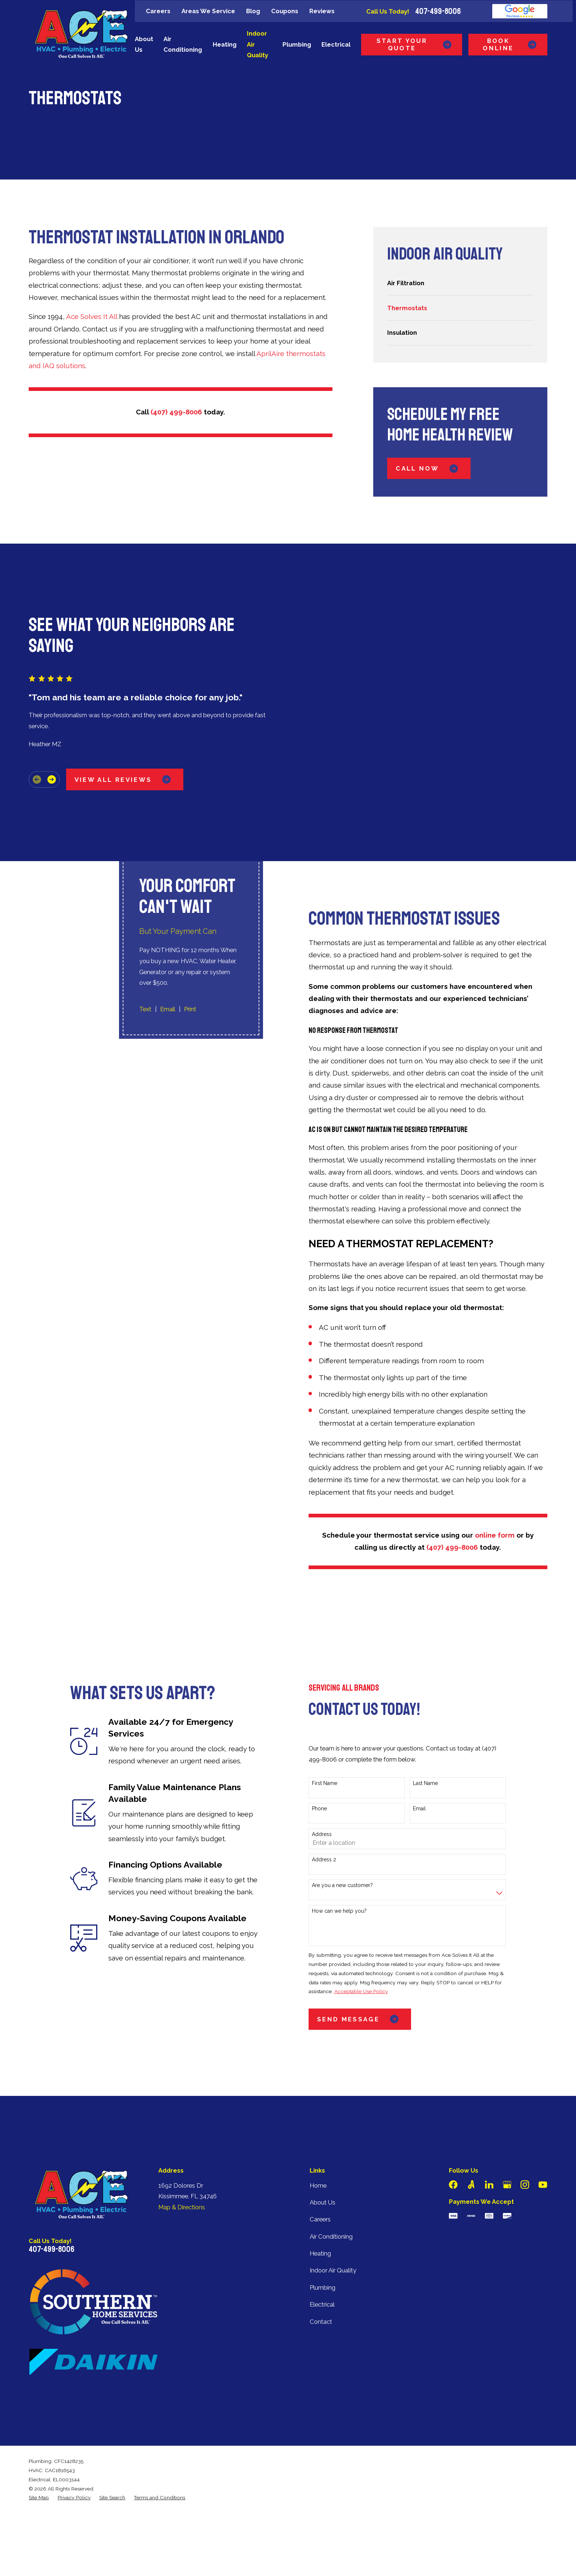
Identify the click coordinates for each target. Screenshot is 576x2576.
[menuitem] (460, 283)
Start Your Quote (415, 44)
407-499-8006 (438, 11)
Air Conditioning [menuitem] (182, 44)
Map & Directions (181, 2207)
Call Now (429, 468)
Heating (320, 2253)
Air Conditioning (331, 2236)
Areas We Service (208, 11)
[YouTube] (543, 2184)
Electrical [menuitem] (335, 44)
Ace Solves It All (91, 316)
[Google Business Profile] (507, 2184)
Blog (253, 11)
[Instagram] (525, 2184)
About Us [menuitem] (144, 44)
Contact (321, 2321)
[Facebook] (453, 2184)
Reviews (322, 11)
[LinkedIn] (489, 2184)
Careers (158, 11)
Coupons (284, 11)
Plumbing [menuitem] (296, 44)
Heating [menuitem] (225, 44)
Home (318, 2185)
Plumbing (322, 2287)
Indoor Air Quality (333, 2270)
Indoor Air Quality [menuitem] (257, 44)
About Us (322, 2202)
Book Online (511, 44)
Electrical (322, 2304)
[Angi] (471, 2184)
